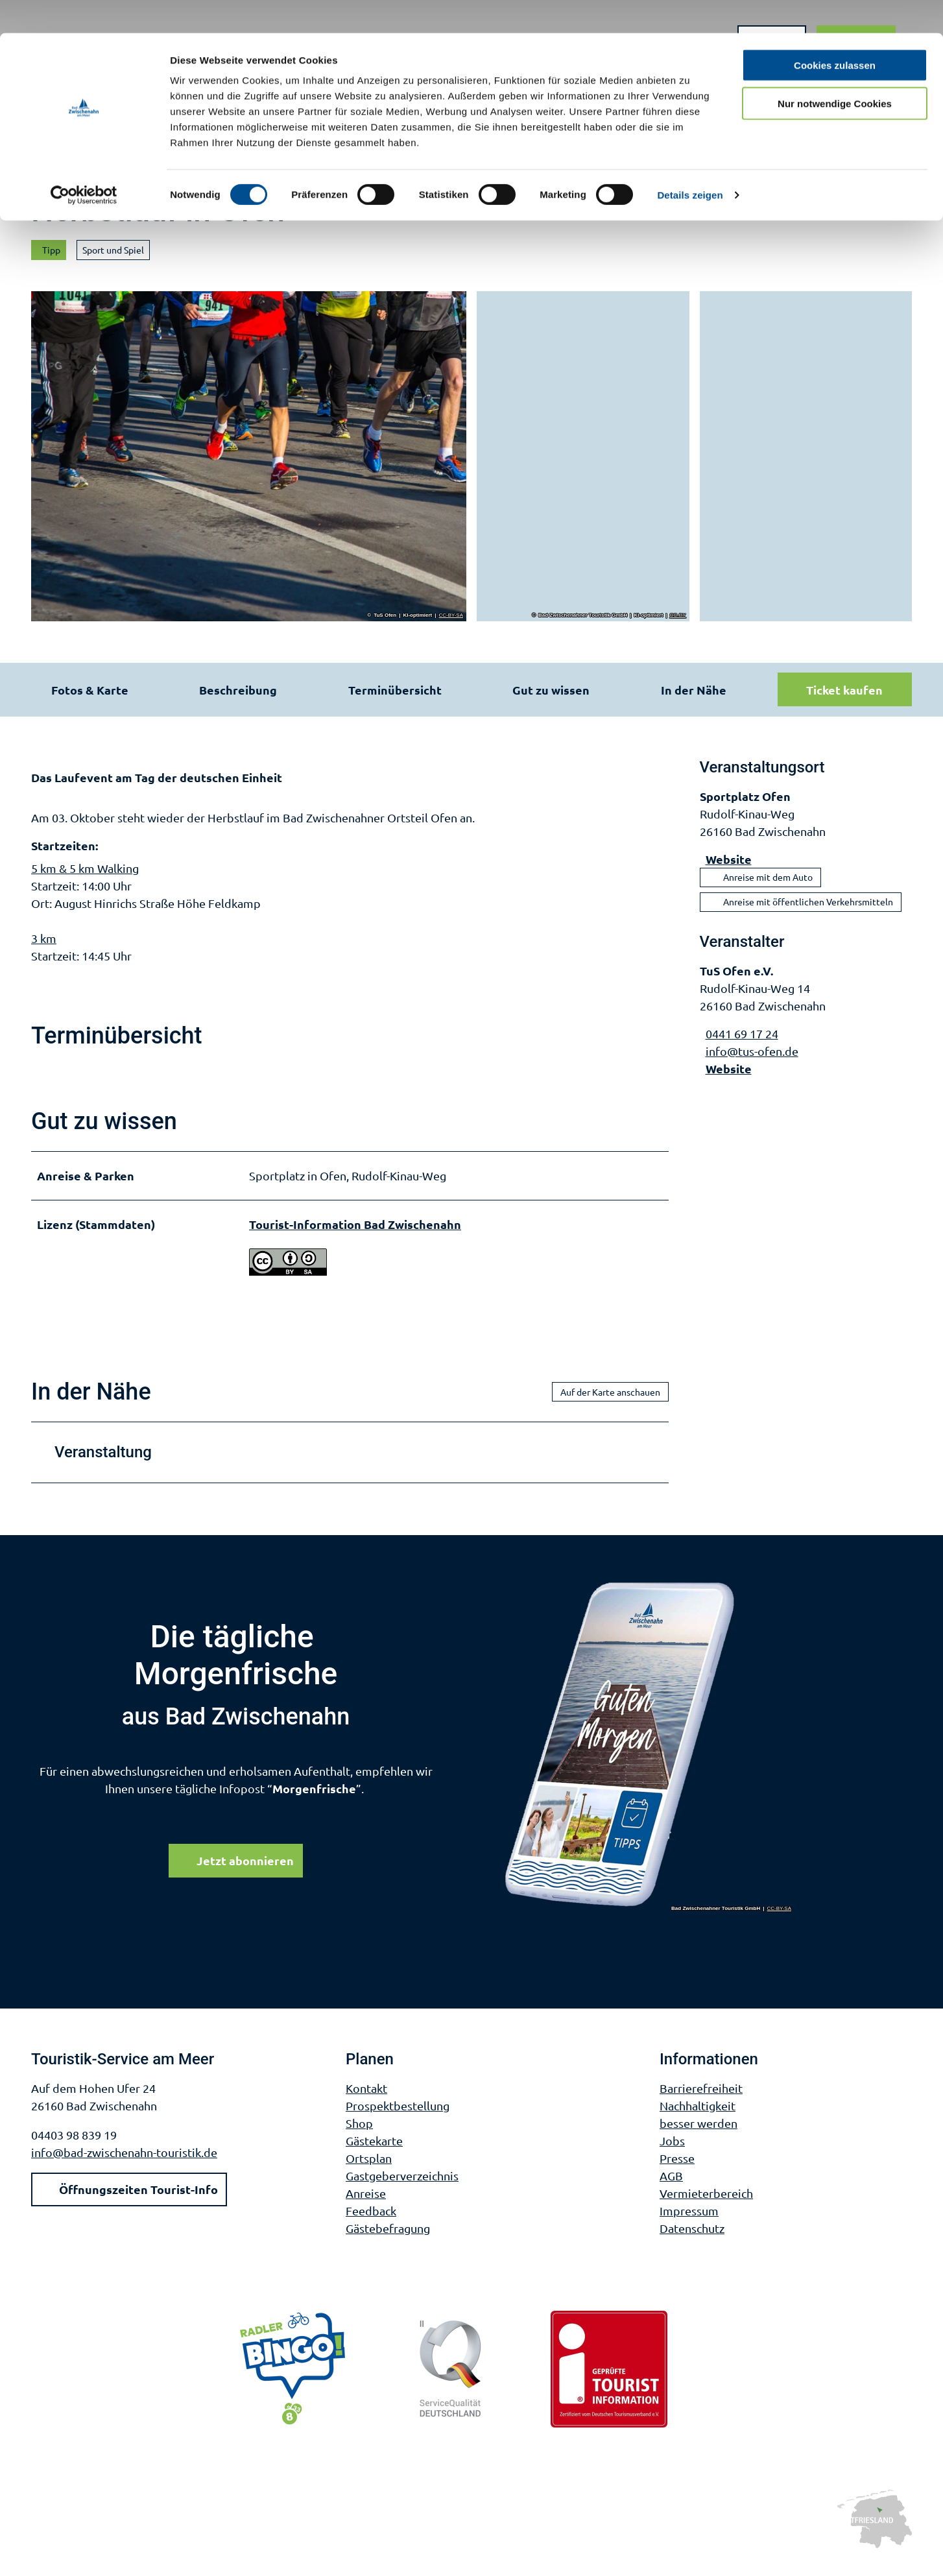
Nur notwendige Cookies (835, 70)
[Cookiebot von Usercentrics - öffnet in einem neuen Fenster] (84, 162)
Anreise (366, 2208)
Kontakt (366, 2103)
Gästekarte (374, 2155)
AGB (671, 2190)
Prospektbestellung (397, 2120)
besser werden (698, 2138)
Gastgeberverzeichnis (402, 2190)
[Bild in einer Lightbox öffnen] (648, 1760)
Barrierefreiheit (701, 2103)
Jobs (672, 2155)
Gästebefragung (388, 2243)
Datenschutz (692, 2243)
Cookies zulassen (835, 32)
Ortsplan (369, 2173)
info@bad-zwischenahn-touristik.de (124, 2167)
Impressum (689, 2225)
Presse (677, 2173)
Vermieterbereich (706, 2208)
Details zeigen (689, 161)
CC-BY (678, 615)
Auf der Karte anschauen (610, 1406)
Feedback (371, 2225)
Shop (359, 2138)
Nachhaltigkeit (697, 2120)
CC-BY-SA (451, 615)
